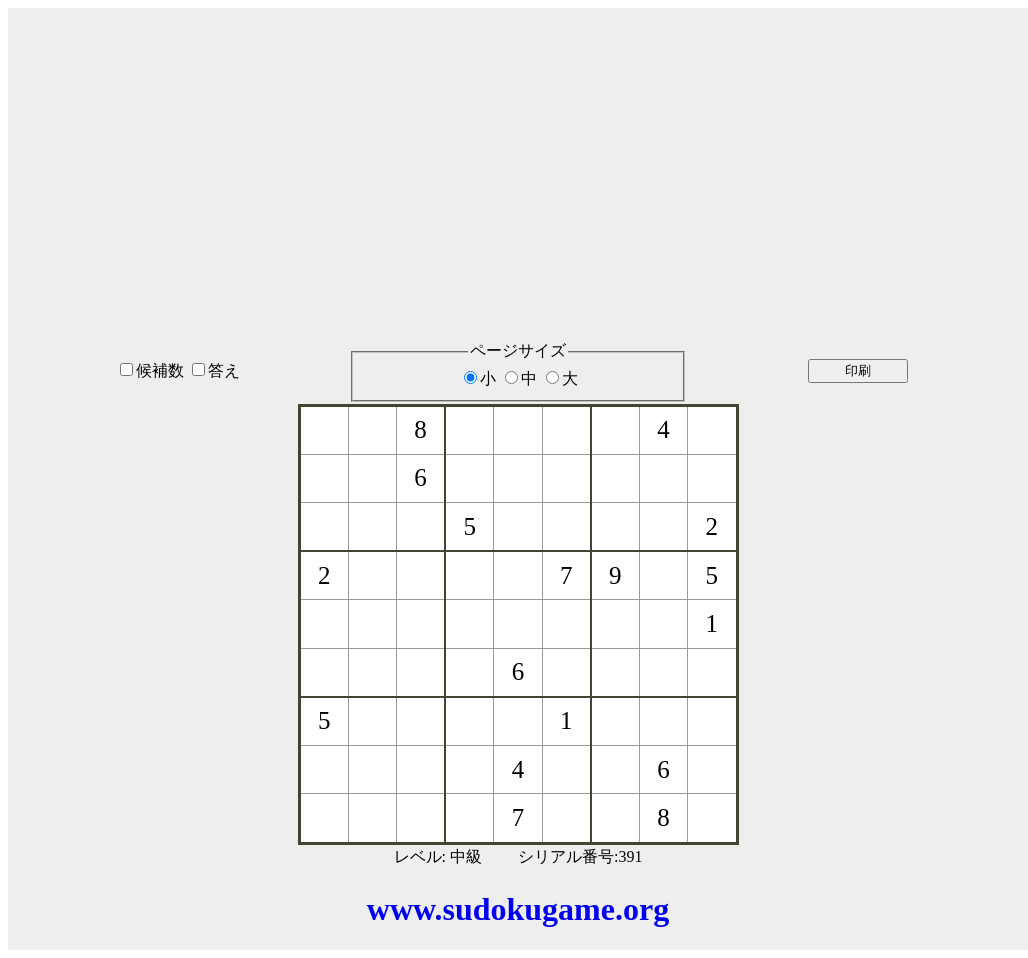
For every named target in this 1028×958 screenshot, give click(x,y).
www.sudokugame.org (518, 909)
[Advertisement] (518, 149)
